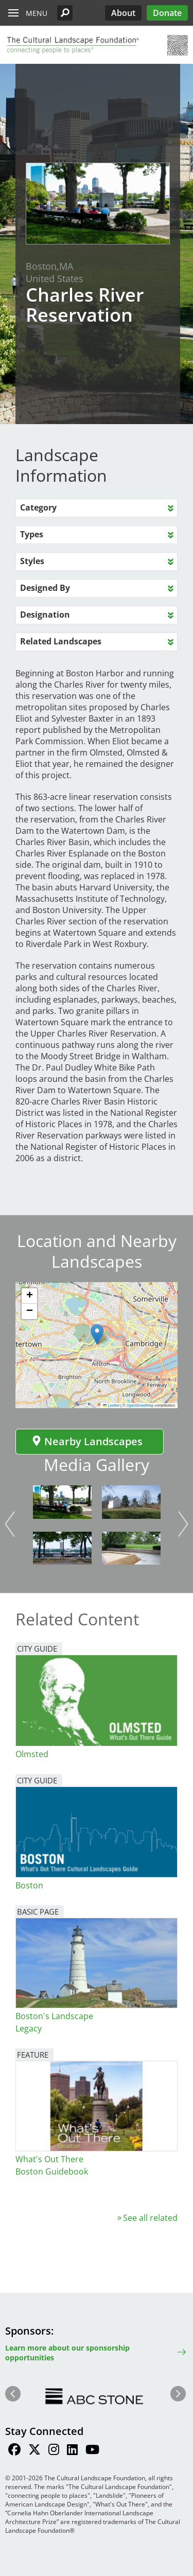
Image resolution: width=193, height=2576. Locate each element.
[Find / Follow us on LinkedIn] (72, 2451)
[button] (65, 13)
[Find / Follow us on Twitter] (34, 2451)
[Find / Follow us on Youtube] (92, 2451)
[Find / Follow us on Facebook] (14, 2451)
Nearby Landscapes (87, 1441)
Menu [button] (36, 13)
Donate (167, 13)
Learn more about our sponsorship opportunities (67, 2352)
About (123, 13)
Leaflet (111, 1405)
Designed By (45, 587)
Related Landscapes (60, 641)
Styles (32, 561)
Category (38, 507)
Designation (45, 614)
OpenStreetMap (140, 1405)
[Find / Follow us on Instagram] (53, 2451)
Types (31, 534)
